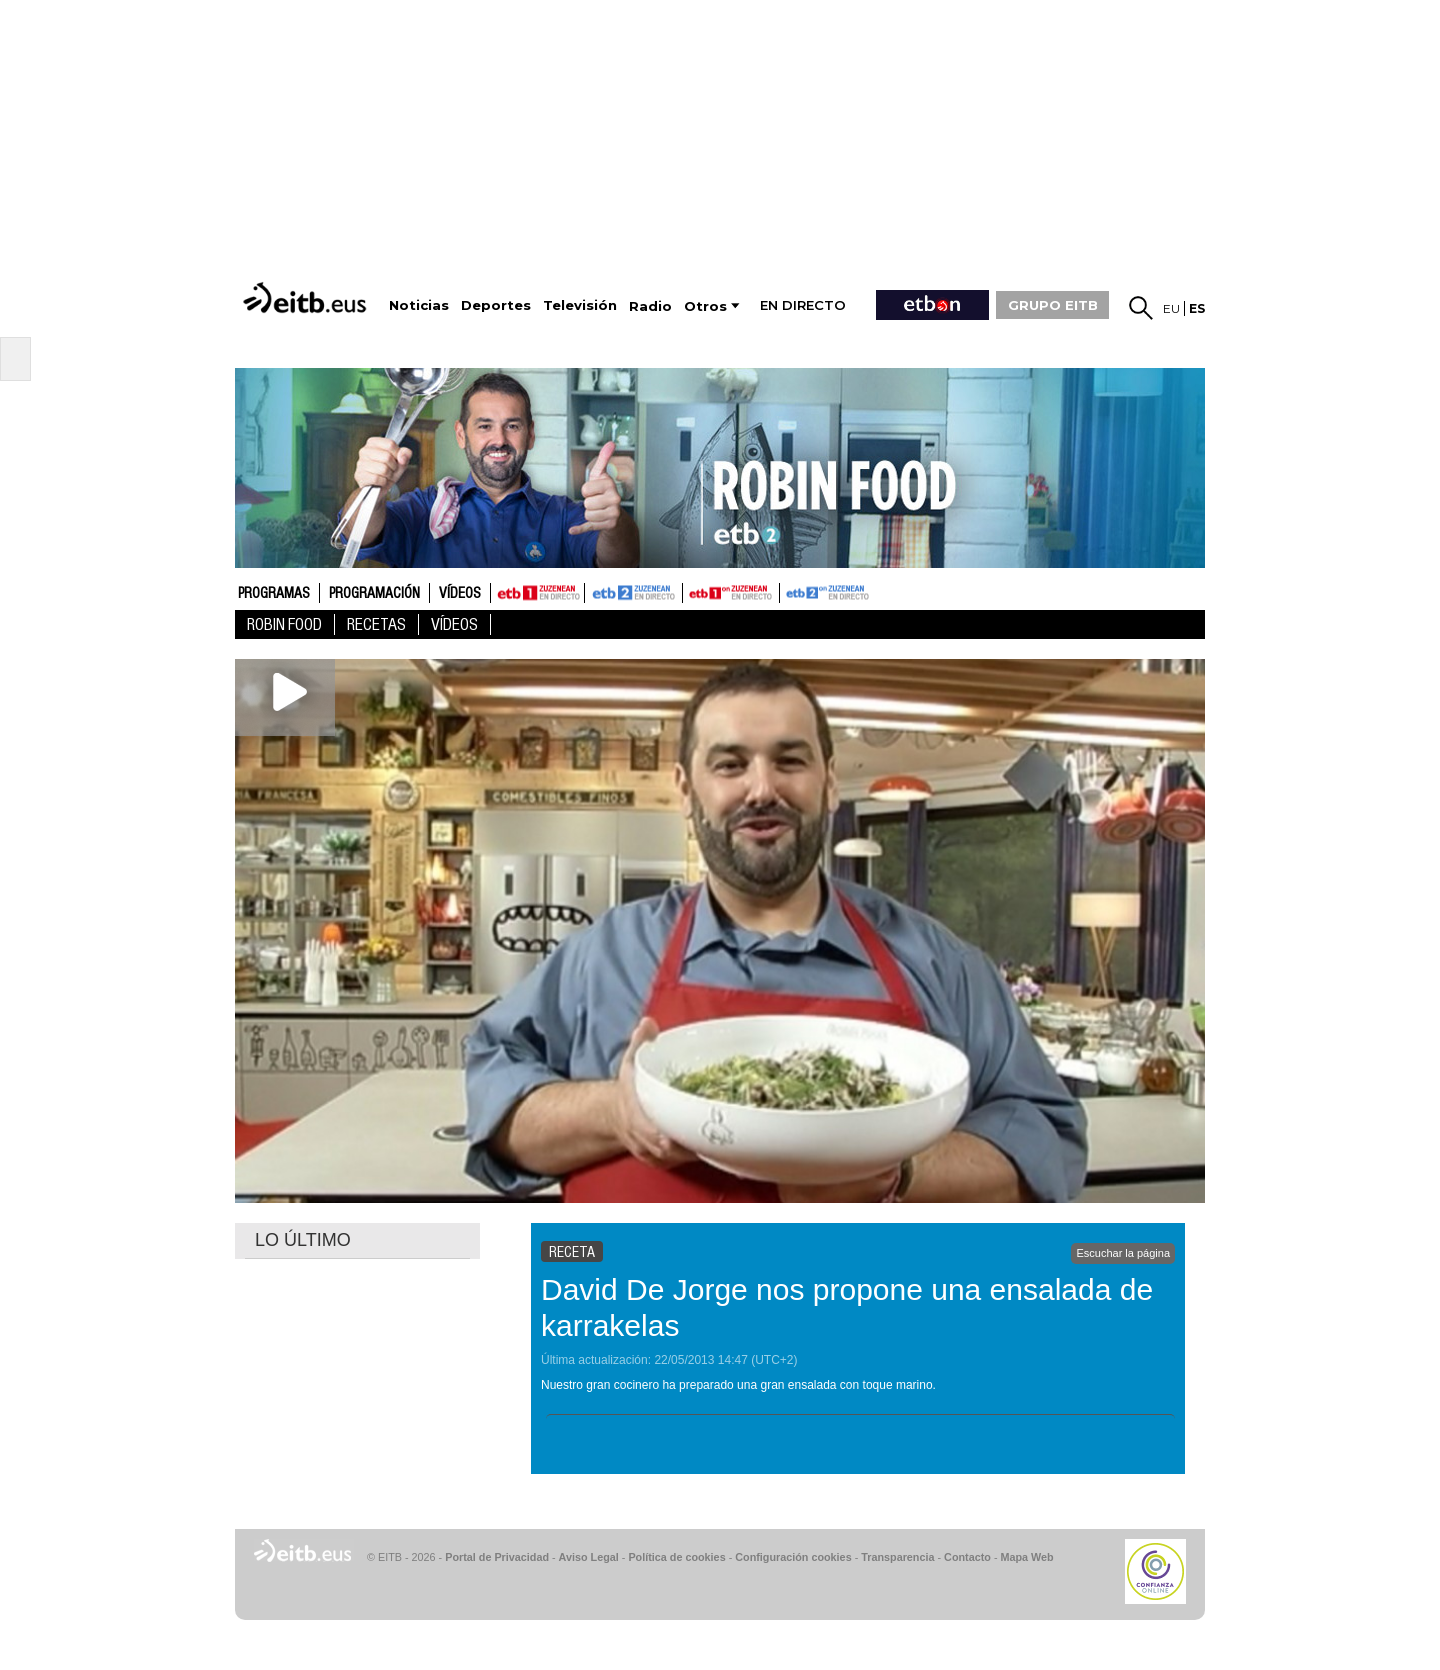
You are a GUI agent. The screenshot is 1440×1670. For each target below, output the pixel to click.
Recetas (376, 624)
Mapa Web (1026, 1557)
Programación (374, 594)
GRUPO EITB (1053, 305)
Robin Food (284, 624)
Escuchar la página (1123, 1253)
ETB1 (537, 593)
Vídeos (460, 594)
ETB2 (634, 593)
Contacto (967, 1557)
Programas (274, 594)
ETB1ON (692, 591)
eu (1171, 308)
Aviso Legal (589, 1557)
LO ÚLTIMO (303, 1240)
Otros (705, 306)
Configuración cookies (793, 1557)
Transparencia (897, 1557)
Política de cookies (676, 1557)
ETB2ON (789, 591)
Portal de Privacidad (497, 1557)
